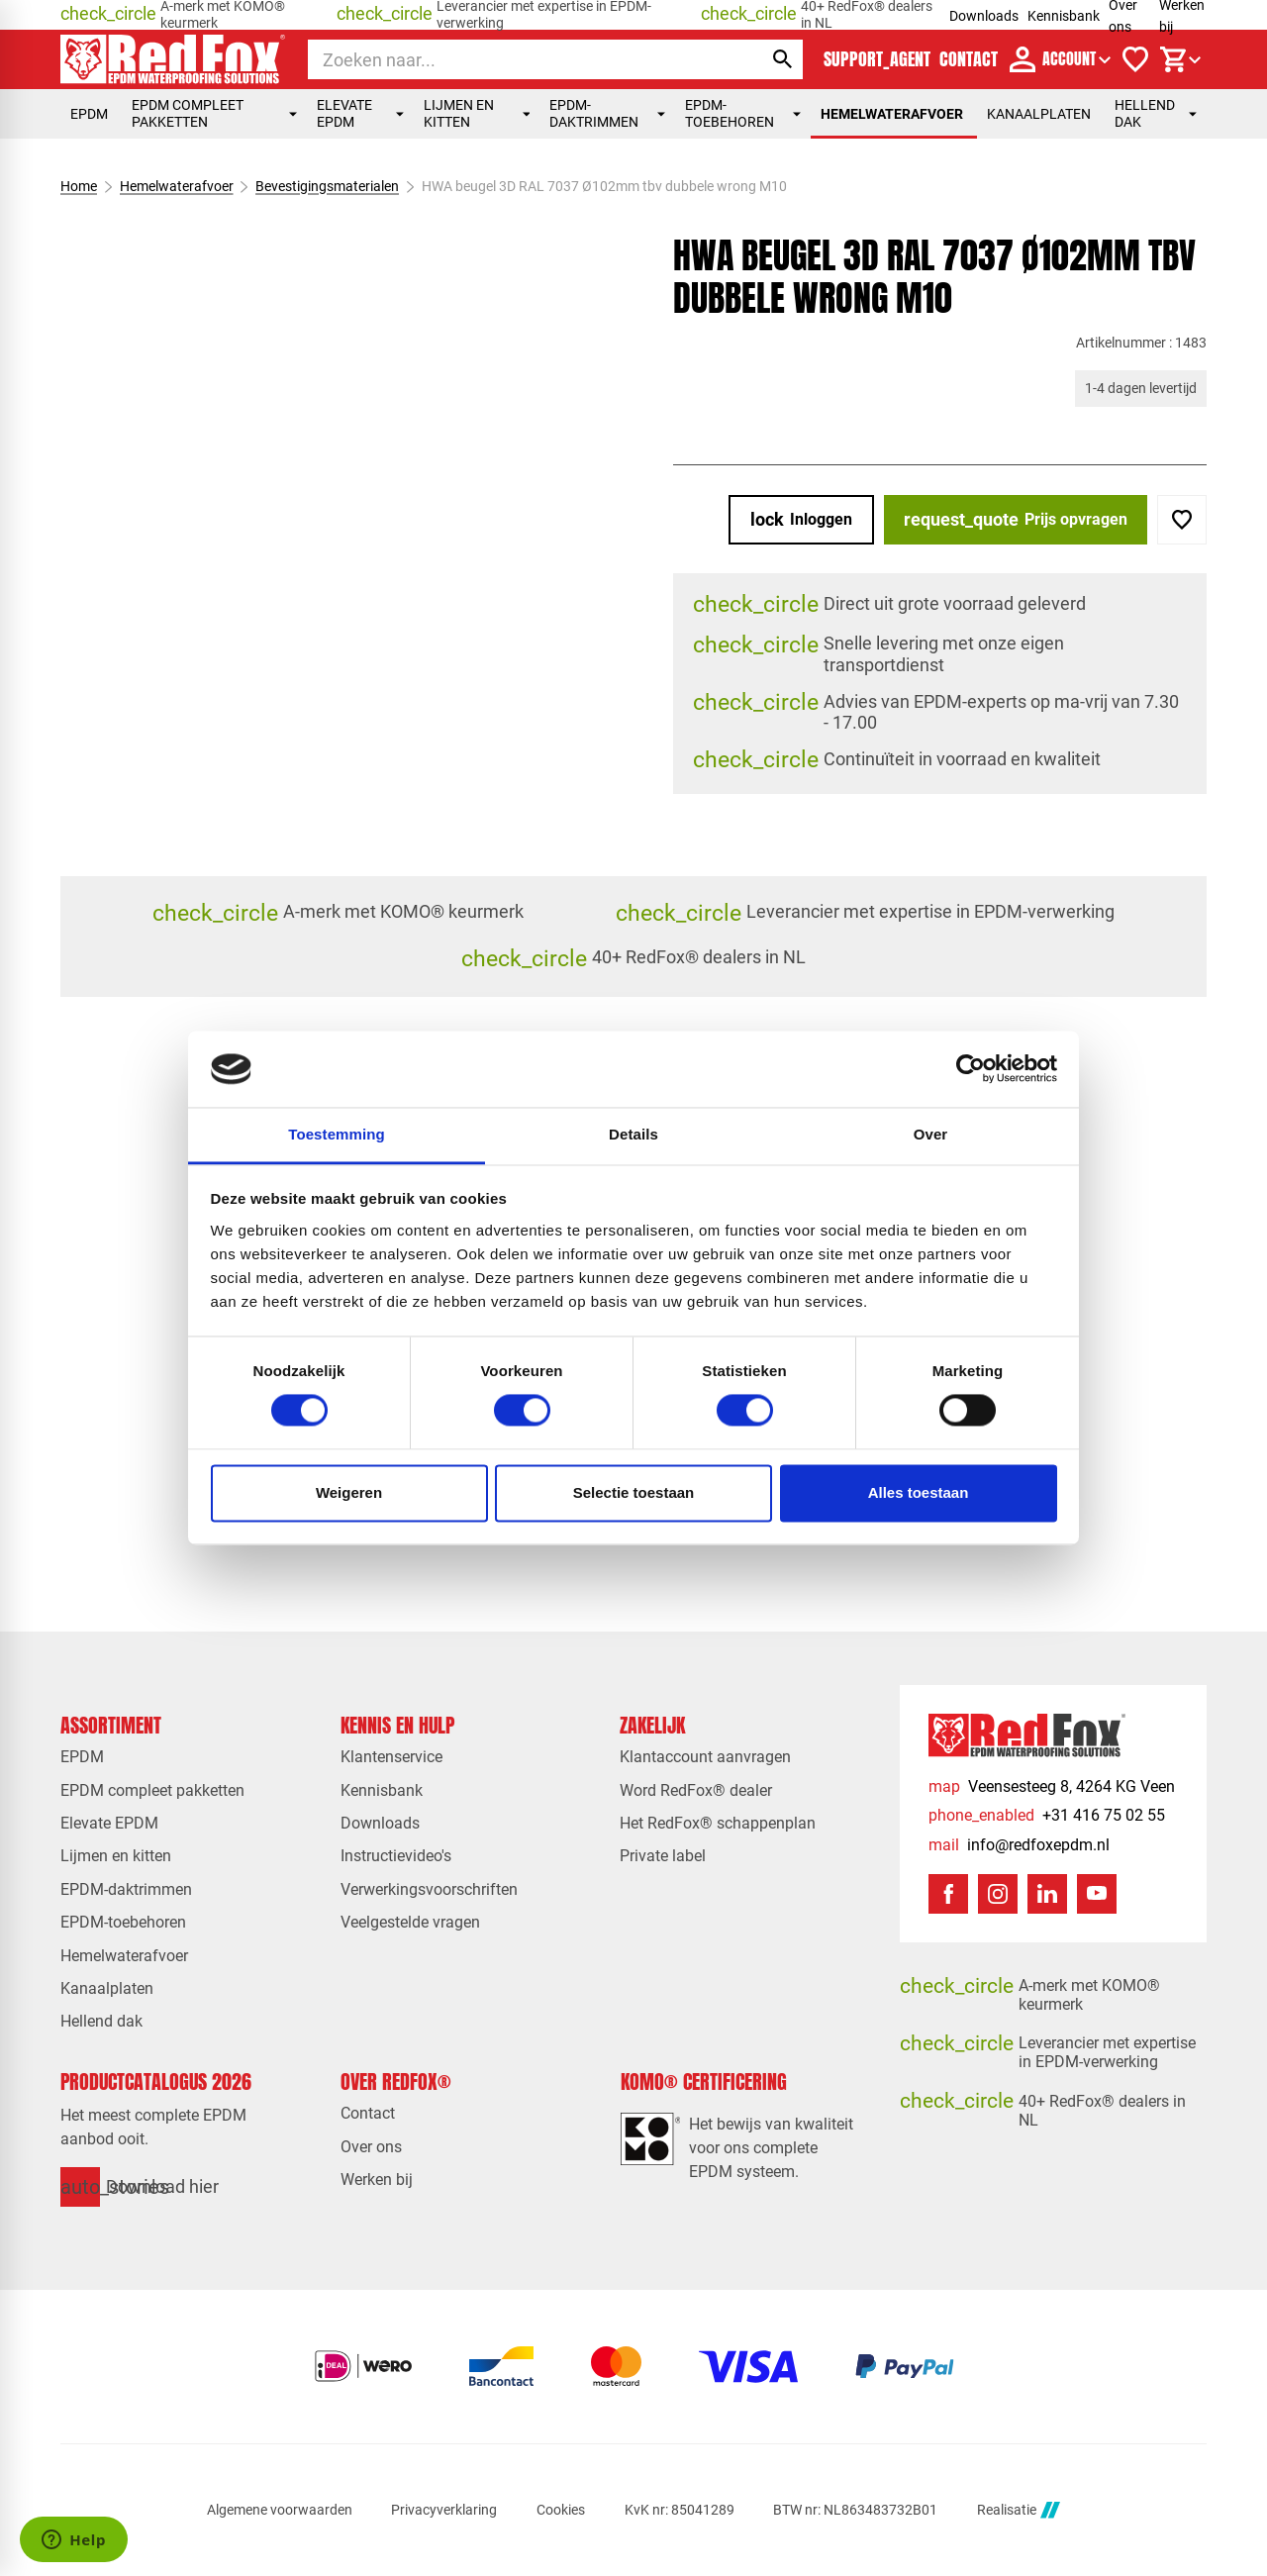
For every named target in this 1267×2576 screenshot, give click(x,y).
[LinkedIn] (1047, 1894)
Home (78, 186)
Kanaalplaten (1039, 114)
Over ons (371, 2146)
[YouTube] (1097, 1894)
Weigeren (349, 1492)
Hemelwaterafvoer (892, 114)
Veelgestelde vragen (410, 1922)
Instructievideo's (396, 1855)
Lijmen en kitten (477, 113)
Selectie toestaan (634, 1492)
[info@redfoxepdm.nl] (1019, 1844)
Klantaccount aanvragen (705, 1756)
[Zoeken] (517, 59)
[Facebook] (948, 1894)
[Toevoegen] (1182, 520)
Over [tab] (931, 1134)
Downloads (984, 16)
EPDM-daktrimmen (607, 113)
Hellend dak (1156, 113)
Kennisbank (1063, 16)
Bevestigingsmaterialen (327, 186)
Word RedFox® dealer (696, 1790)
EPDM (89, 114)
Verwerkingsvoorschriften (429, 1889)
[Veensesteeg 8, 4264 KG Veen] (1051, 1786)
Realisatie (1018, 2510)
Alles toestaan (918, 1492)
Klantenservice (391, 1756)
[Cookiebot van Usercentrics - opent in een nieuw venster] (970, 1069)
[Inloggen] (801, 520)
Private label (663, 1855)
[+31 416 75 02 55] (1046, 1815)
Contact (368, 2113)
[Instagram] (998, 1894)
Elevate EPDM (360, 113)
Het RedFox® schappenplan (718, 1823)
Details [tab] (633, 1134)
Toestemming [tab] (336, 1134)
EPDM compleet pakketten (214, 113)
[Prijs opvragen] (1015, 520)
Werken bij (377, 2179)
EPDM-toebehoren (743, 113)
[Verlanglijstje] (1135, 59)
